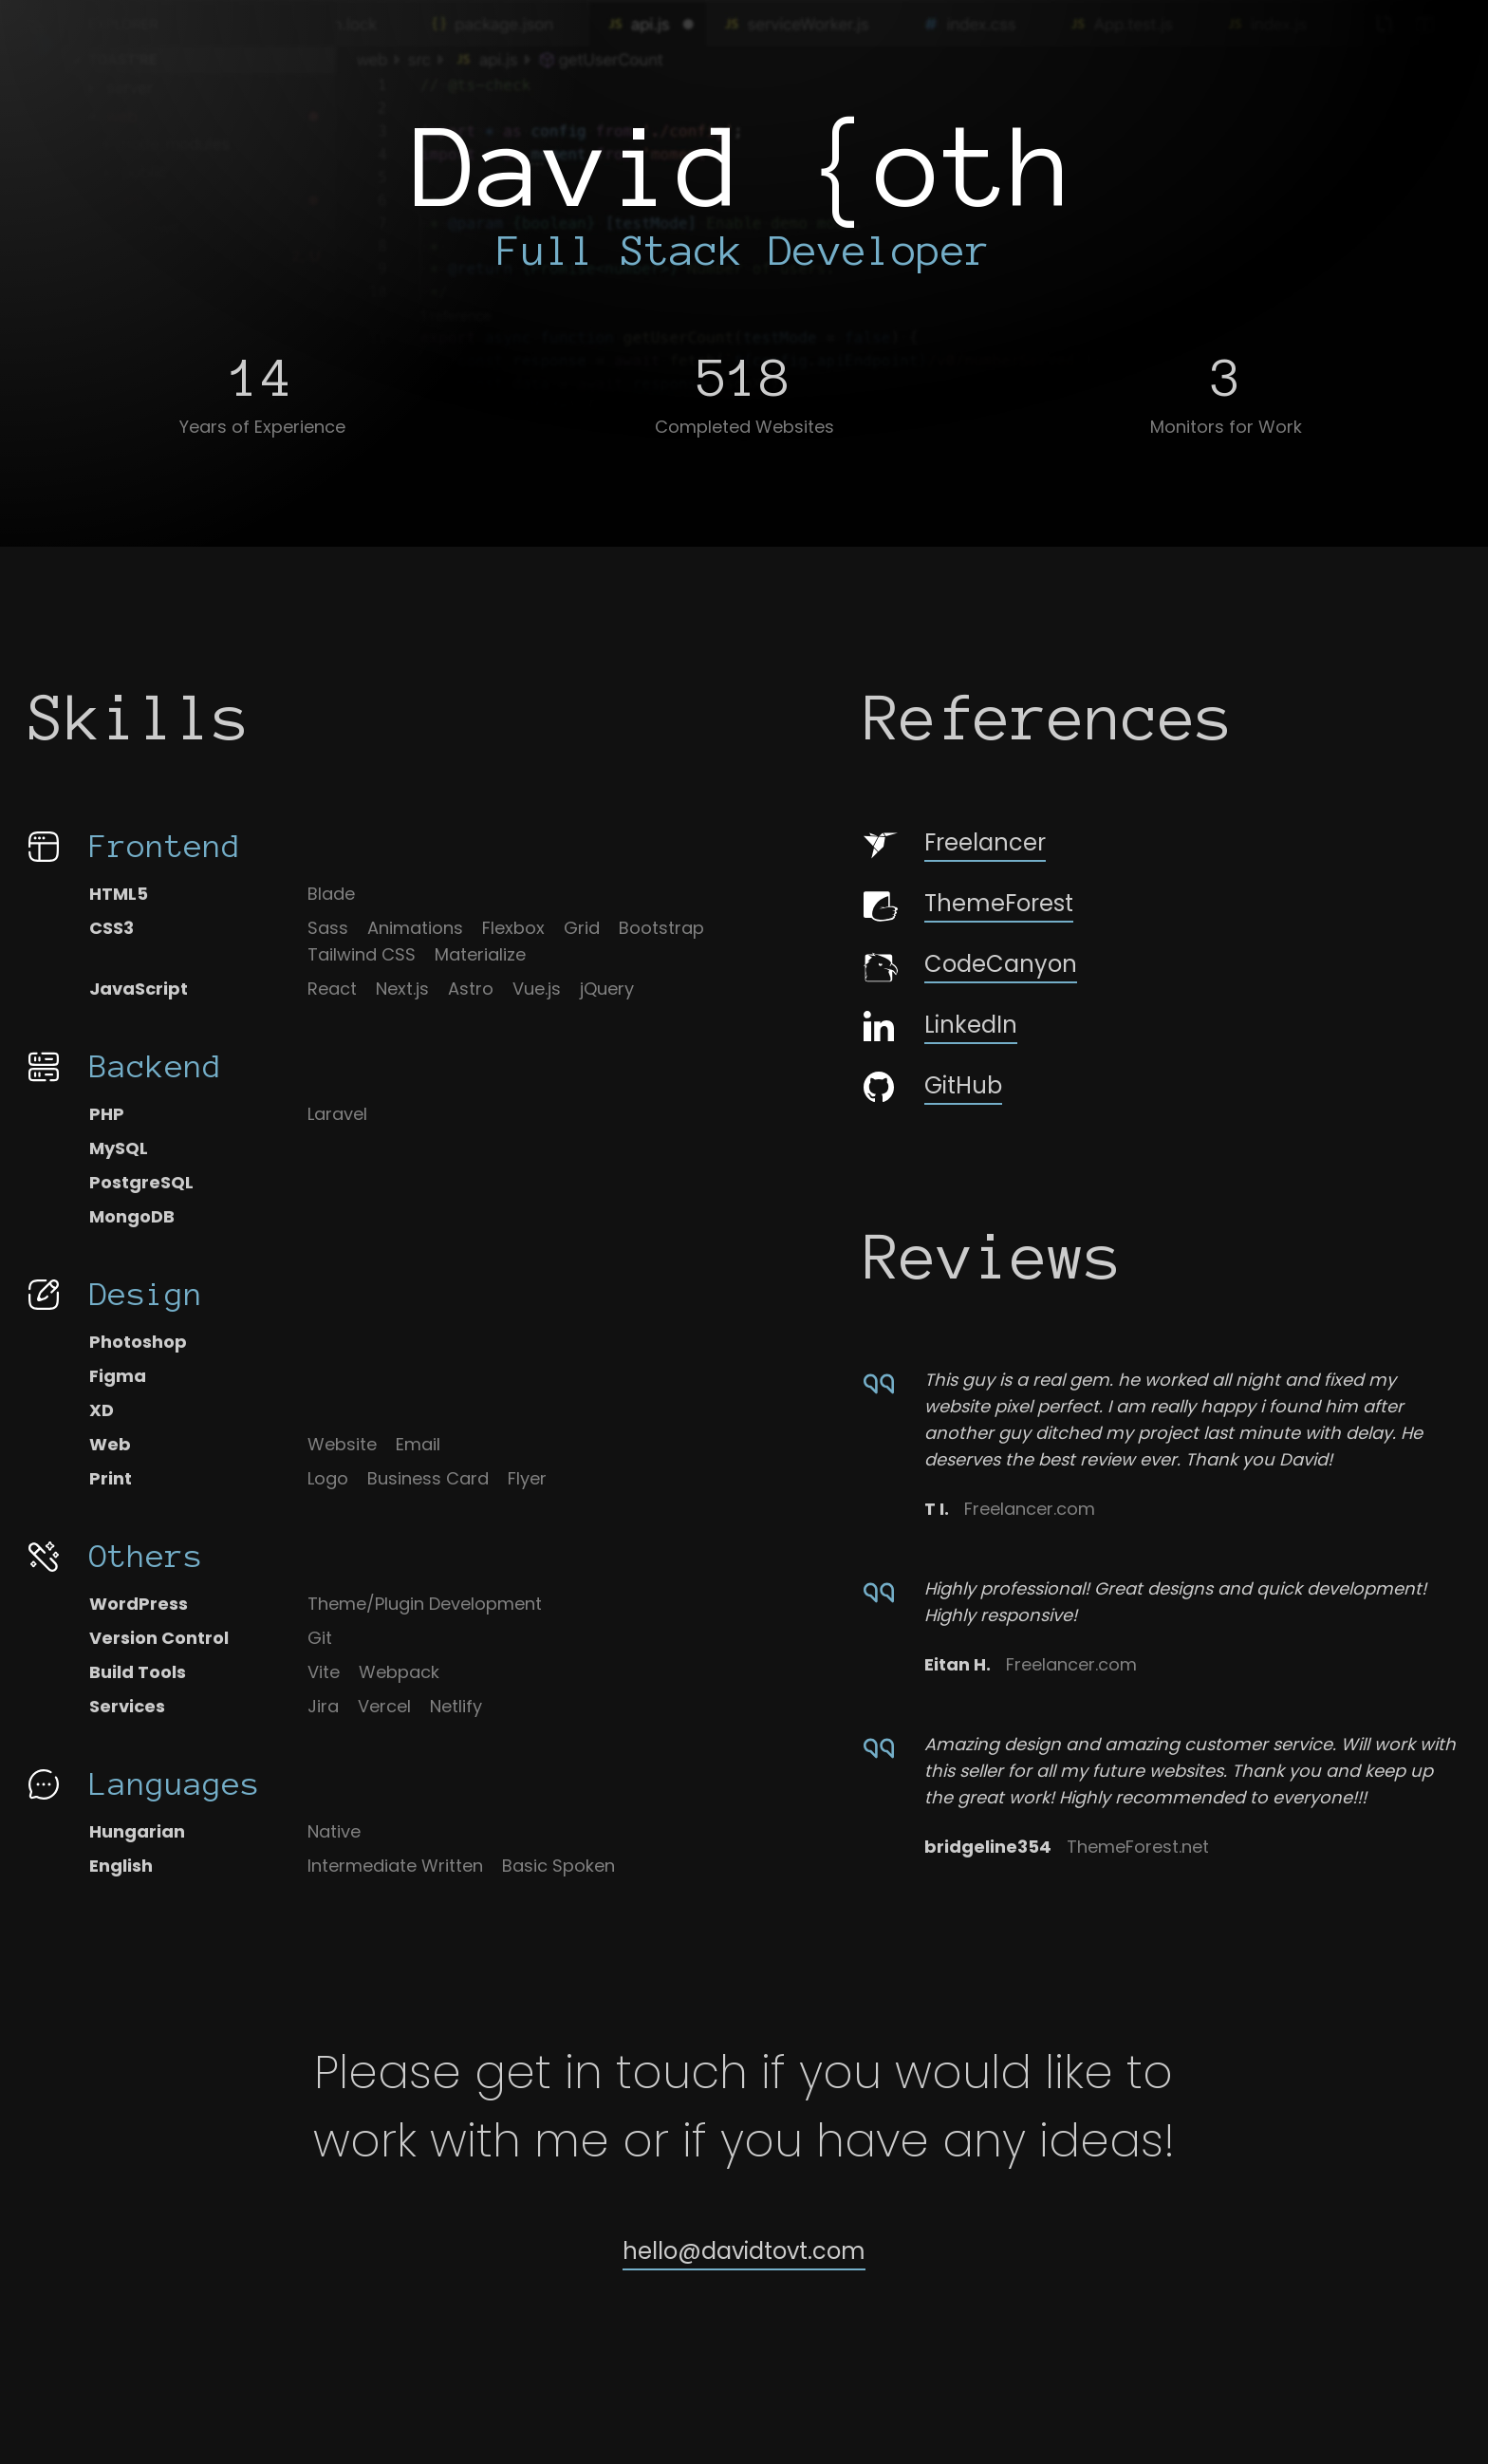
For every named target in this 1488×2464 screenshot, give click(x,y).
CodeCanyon (970, 965)
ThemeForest (968, 905)
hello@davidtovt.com (744, 2251)
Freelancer (955, 844)
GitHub (933, 1086)
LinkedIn (940, 1025)
